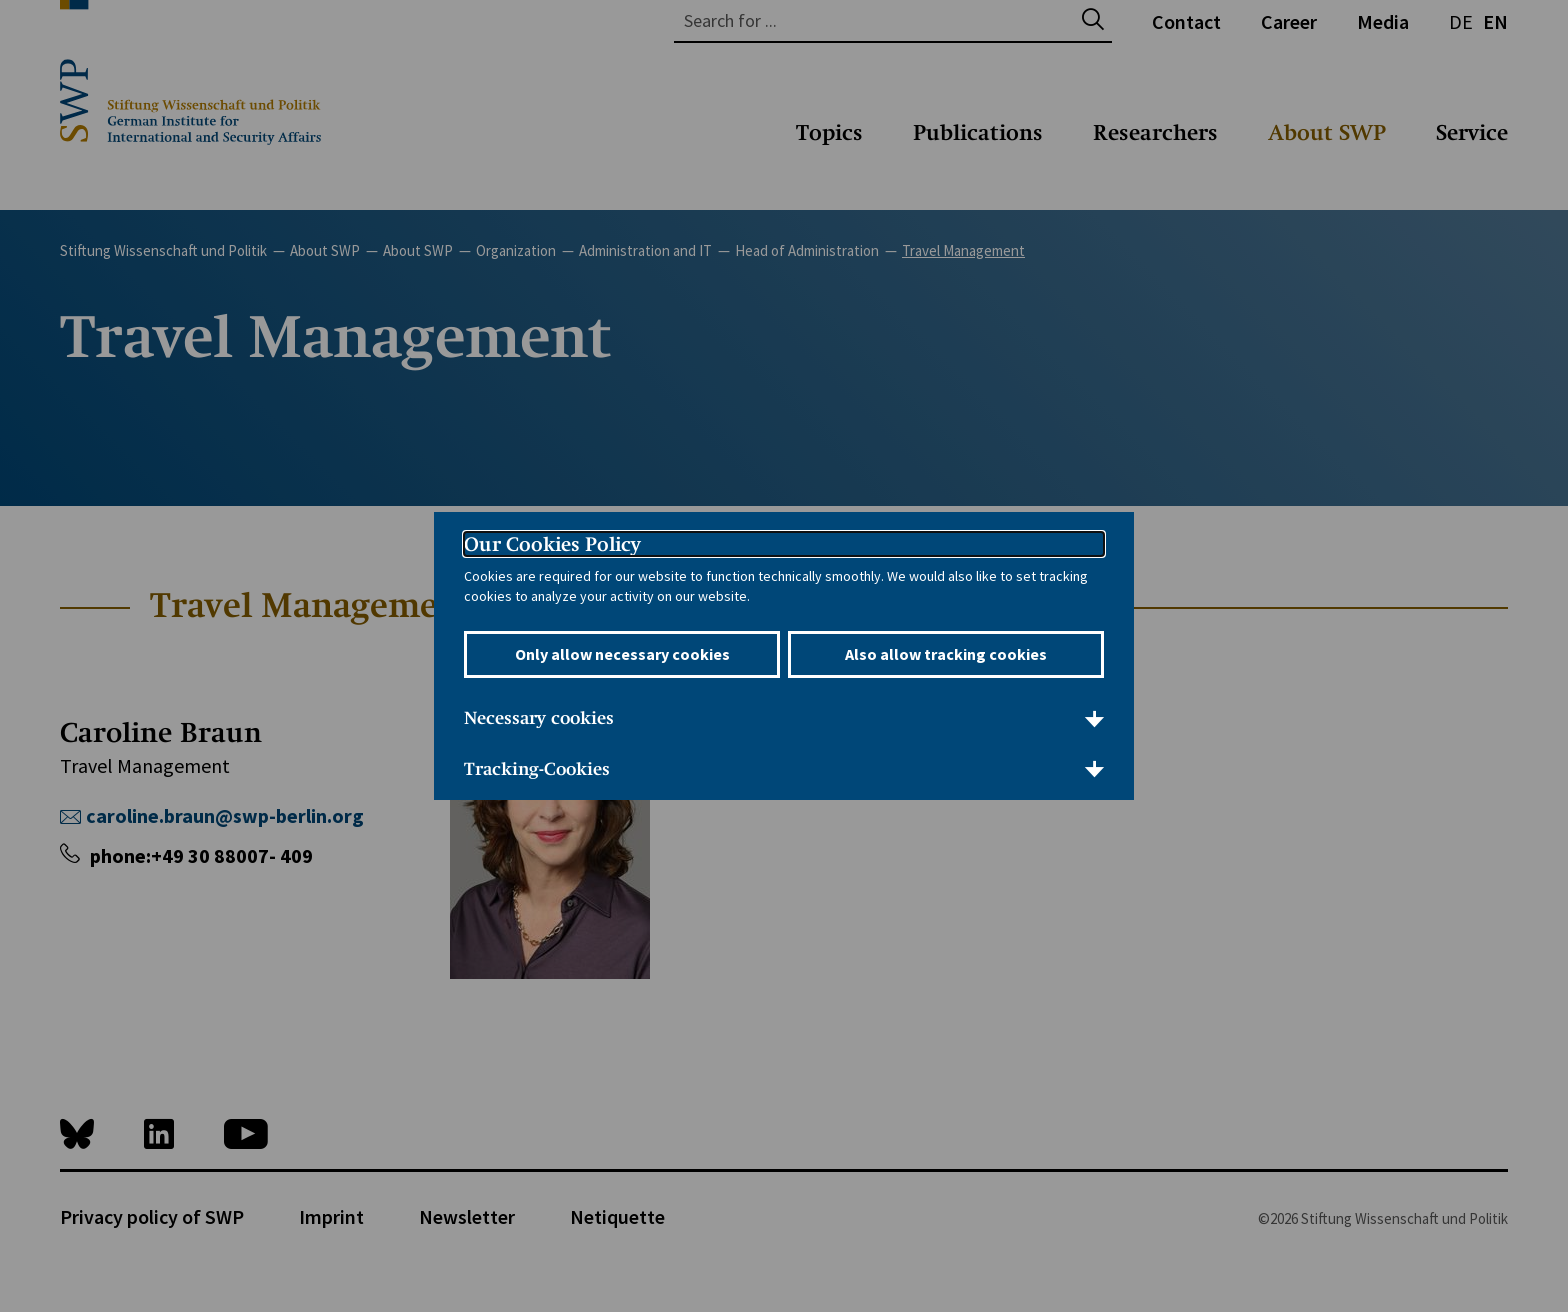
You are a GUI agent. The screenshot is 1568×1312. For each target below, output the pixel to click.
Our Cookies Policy (552, 544)
